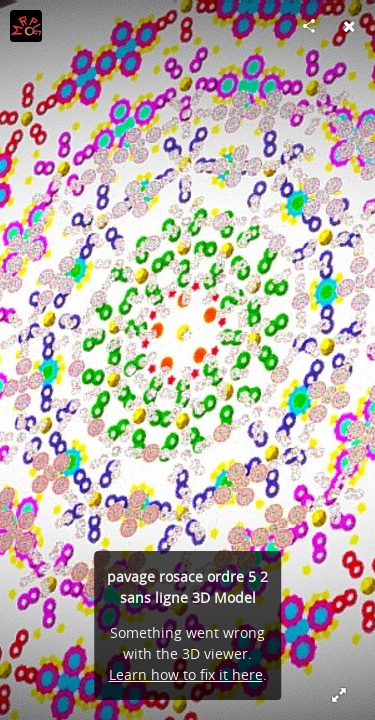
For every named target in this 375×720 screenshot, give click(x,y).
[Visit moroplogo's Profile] (26, 26)
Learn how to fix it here (186, 674)
